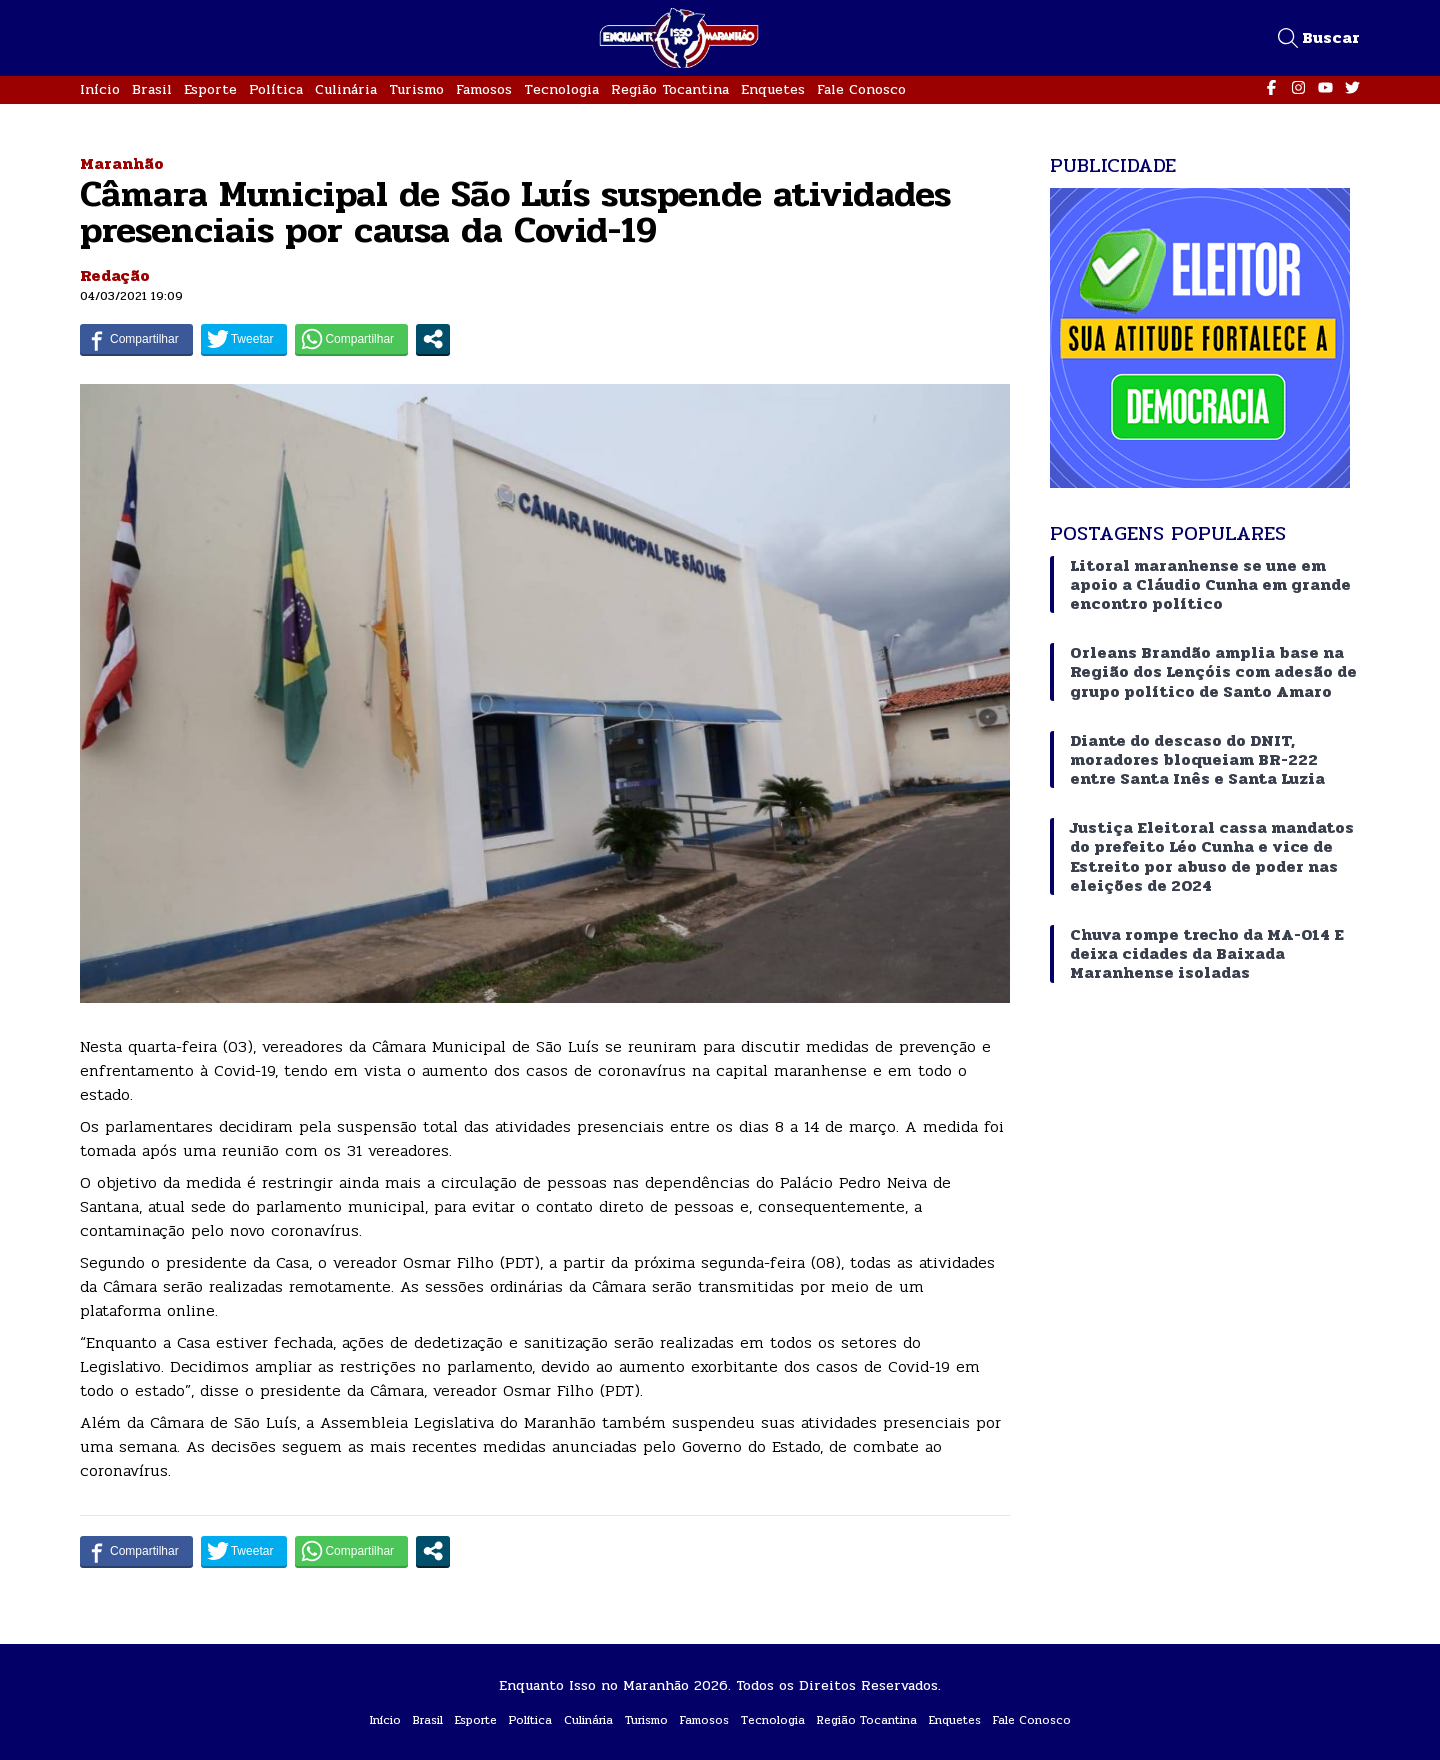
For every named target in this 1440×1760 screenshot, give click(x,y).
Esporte (210, 89)
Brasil (152, 89)
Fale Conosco (861, 89)
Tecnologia (561, 89)
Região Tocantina (670, 89)
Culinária (346, 89)
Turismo (416, 89)
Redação (115, 275)
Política (276, 89)
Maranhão (122, 163)
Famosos (484, 89)
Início (100, 89)
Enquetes (773, 89)
